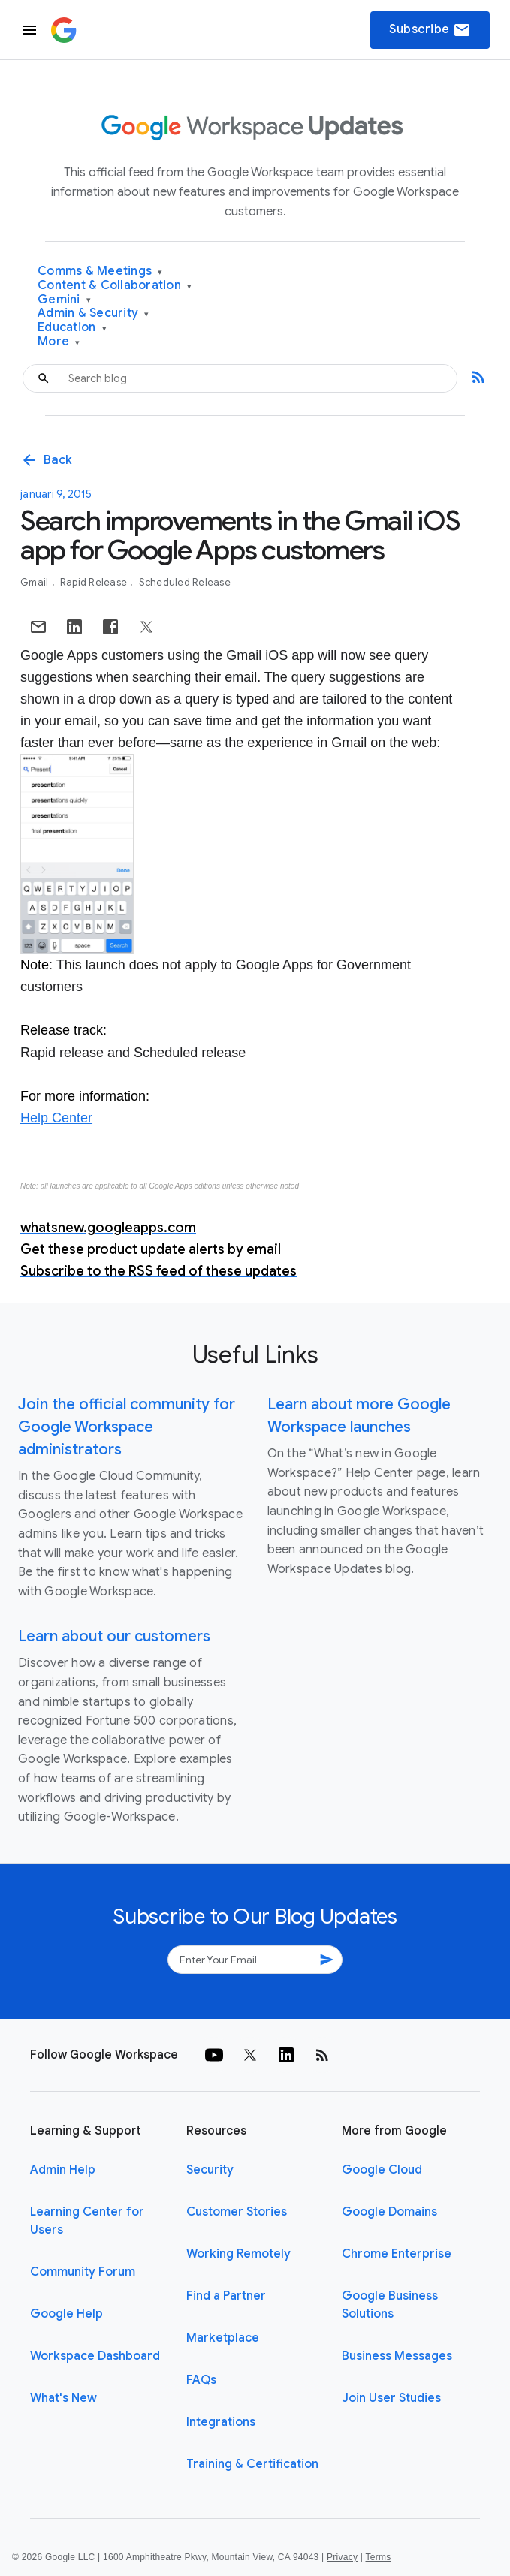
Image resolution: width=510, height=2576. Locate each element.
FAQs (201, 2380)
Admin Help (62, 2169)
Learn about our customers (114, 1636)
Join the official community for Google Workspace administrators (126, 1427)
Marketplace (222, 2338)
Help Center (56, 1117)
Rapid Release (95, 582)
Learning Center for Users (87, 2220)
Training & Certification (252, 2464)
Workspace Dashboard (95, 2356)
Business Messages (397, 2356)
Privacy (342, 2557)
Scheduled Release (185, 582)
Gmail (35, 582)
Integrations (220, 2422)
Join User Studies (391, 2398)
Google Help (66, 2313)
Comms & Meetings (100, 271)
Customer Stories (236, 2211)
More (59, 342)
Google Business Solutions (390, 2304)
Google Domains (389, 2211)
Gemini (64, 300)
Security (210, 2169)
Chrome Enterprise (396, 2253)
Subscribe (430, 30)
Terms (378, 2557)
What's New (63, 2398)
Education (72, 328)
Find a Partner (226, 2295)
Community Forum (82, 2271)
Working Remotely (238, 2253)
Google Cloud (382, 2169)
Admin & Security (93, 313)
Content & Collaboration (115, 286)
